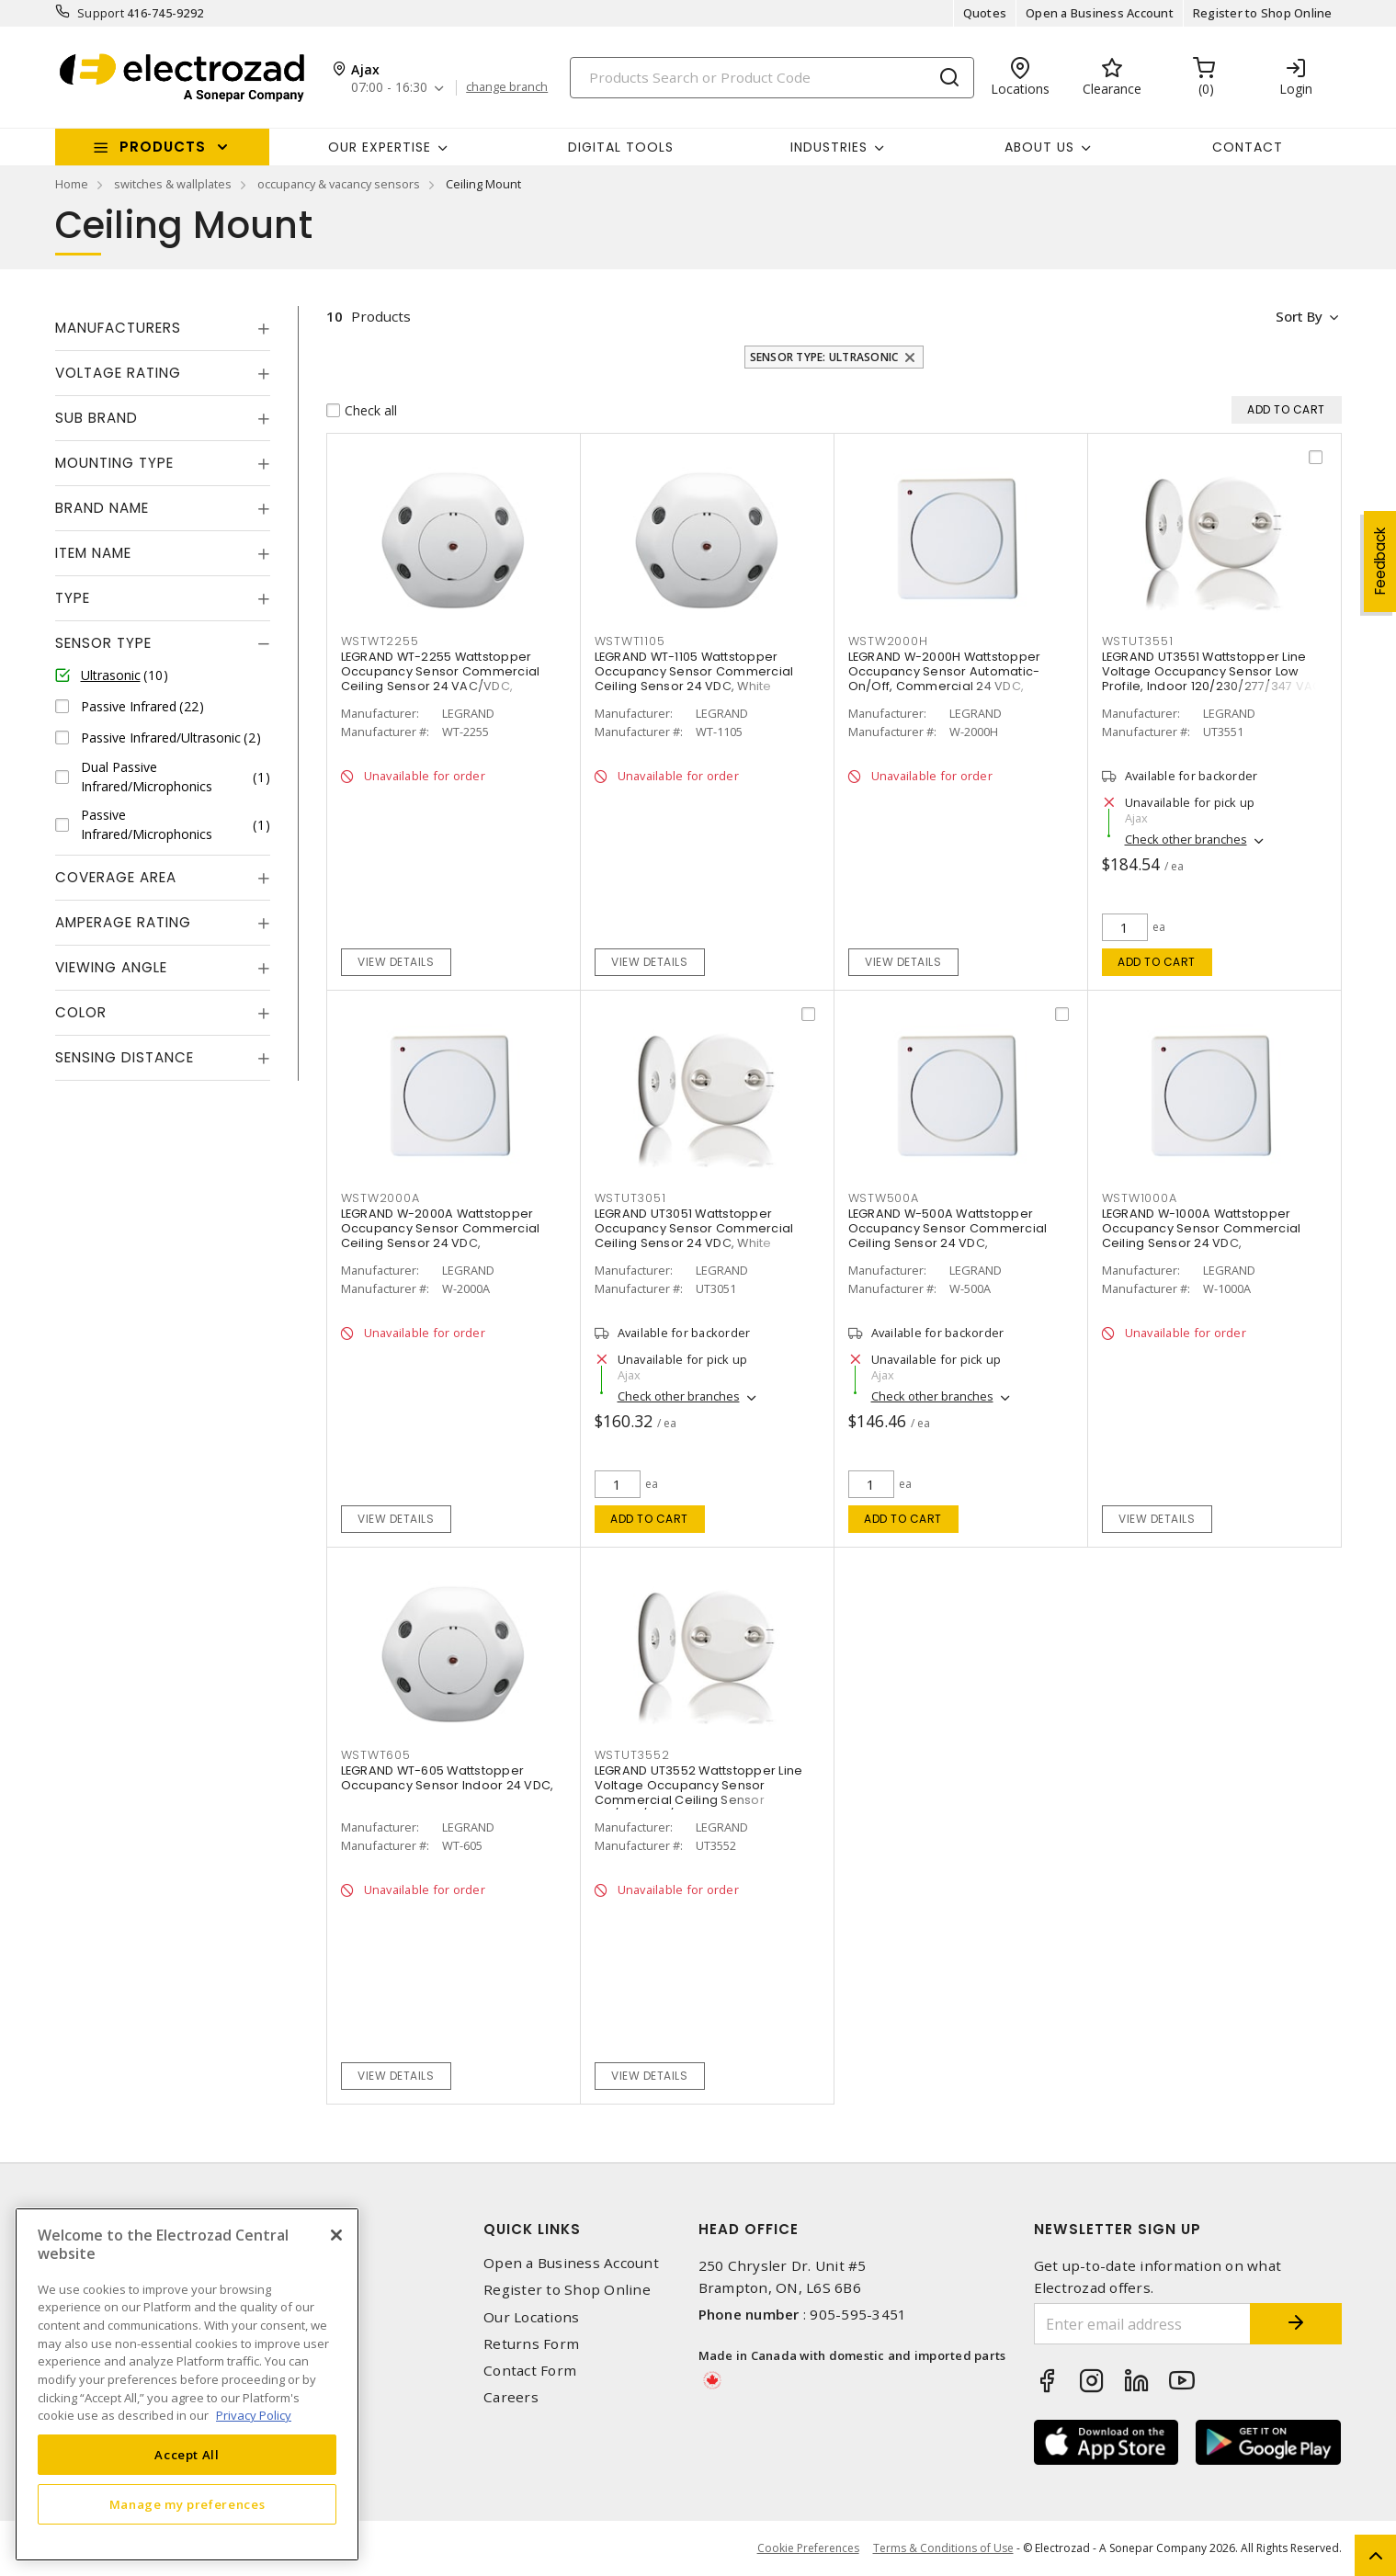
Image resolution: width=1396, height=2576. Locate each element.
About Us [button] (1039, 147)
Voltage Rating (118, 372)
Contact (1247, 147)
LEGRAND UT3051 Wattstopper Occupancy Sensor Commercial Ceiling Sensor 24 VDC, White (694, 1229)
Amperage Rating (123, 922)
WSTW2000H (888, 641)
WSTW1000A (1139, 1198)
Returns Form (531, 2344)
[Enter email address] (1142, 2323)
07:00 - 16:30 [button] (389, 88)
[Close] (336, 2235)
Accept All (187, 2454)
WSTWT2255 (380, 641)
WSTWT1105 (630, 641)
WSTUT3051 (630, 1198)
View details (396, 962)
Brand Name (102, 507)
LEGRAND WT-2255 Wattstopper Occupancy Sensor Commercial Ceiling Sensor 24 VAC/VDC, (440, 672)
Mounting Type (114, 462)
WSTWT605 (376, 1755)
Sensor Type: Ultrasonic (824, 357)
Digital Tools (621, 147)
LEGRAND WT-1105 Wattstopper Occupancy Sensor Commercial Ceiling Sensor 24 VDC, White (694, 672)
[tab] (162, 328)
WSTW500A (883, 1198)
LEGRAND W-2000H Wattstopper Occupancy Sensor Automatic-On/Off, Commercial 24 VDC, (944, 672)
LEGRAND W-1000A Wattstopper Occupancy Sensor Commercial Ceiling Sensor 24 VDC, (1201, 1229)
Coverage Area (115, 877)
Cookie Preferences (808, 2548)
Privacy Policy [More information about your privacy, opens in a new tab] (253, 2415)
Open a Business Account (1100, 13)
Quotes (985, 13)
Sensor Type (103, 643)
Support (100, 13)
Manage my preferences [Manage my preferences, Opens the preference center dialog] (187, 2504)
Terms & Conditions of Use (943, 2548)
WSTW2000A (380, 1198)
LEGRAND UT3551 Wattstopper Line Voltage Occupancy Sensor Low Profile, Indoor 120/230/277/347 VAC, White (1213, 679)
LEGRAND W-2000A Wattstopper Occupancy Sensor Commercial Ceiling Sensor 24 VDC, (440, 1229)
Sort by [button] (1299, 316)
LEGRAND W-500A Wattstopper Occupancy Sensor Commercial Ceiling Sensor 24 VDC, (948, 1229)
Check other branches (1186, 840)
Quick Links (532, 2229)
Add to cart (1157, 962)
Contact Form (529, 2370)
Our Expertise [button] (379, 147)
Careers (511, 2397)
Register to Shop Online (1263, 13)
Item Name (93, 552)
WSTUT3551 (1138, 641)
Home (71, 184)
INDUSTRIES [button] (829, 147)
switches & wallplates (173, 184)
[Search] (772, 77)
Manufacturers (118, 327)
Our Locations (531, 2317)
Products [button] (162, 146)
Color (81, 1012)
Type (72, 597)
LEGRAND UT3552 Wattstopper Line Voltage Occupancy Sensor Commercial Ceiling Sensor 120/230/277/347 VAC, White (699, 1793)
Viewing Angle (111, 967)
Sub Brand (96, 417)
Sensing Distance (124, 1057)
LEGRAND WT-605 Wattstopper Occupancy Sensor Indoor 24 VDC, (447, 1779)
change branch (507, 87)
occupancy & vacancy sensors (338, 184)
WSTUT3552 (632, 1755)
